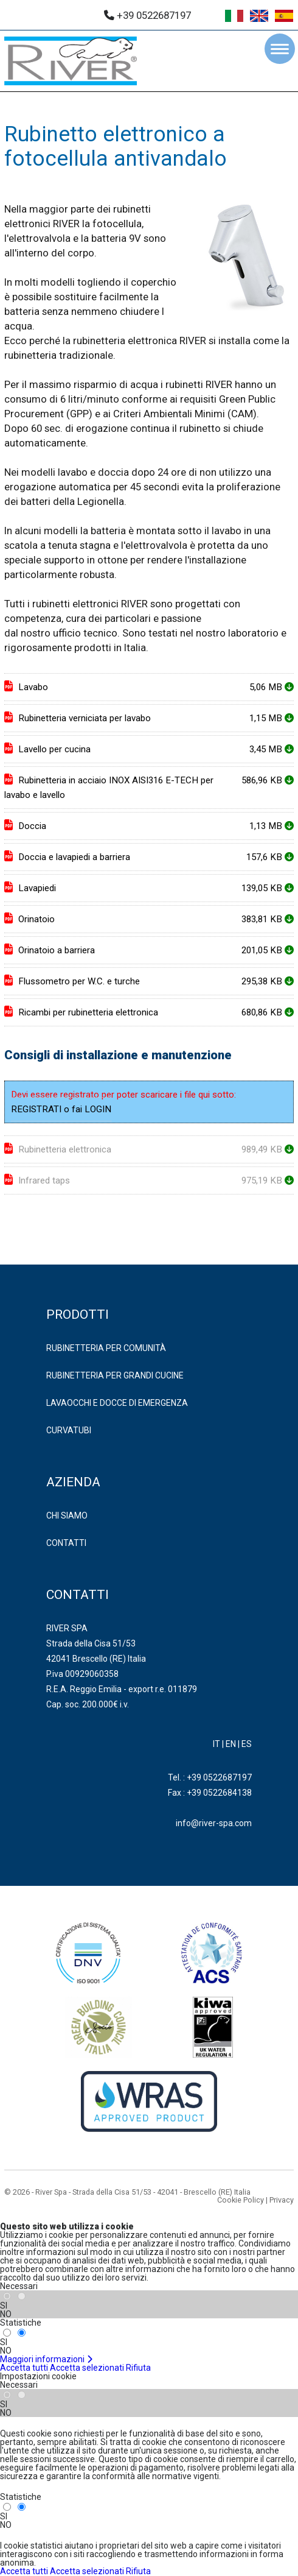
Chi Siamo (67, 1515)
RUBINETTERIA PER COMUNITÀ (106, 1348)
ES (246, 1744)
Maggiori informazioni (46, 2359)
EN (231, 1744)
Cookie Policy (240, 2199)
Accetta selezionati (87, 2368)
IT (216, 1744)
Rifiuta (138, 2368)
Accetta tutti (24, 2368)
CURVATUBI (68, 1430)
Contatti (66, 1543)
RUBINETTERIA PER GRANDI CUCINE (115, 1375)
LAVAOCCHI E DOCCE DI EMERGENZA (117, 1403)
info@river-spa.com (214, 1823)
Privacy (281, 2199)
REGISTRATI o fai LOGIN (61, 1109)
